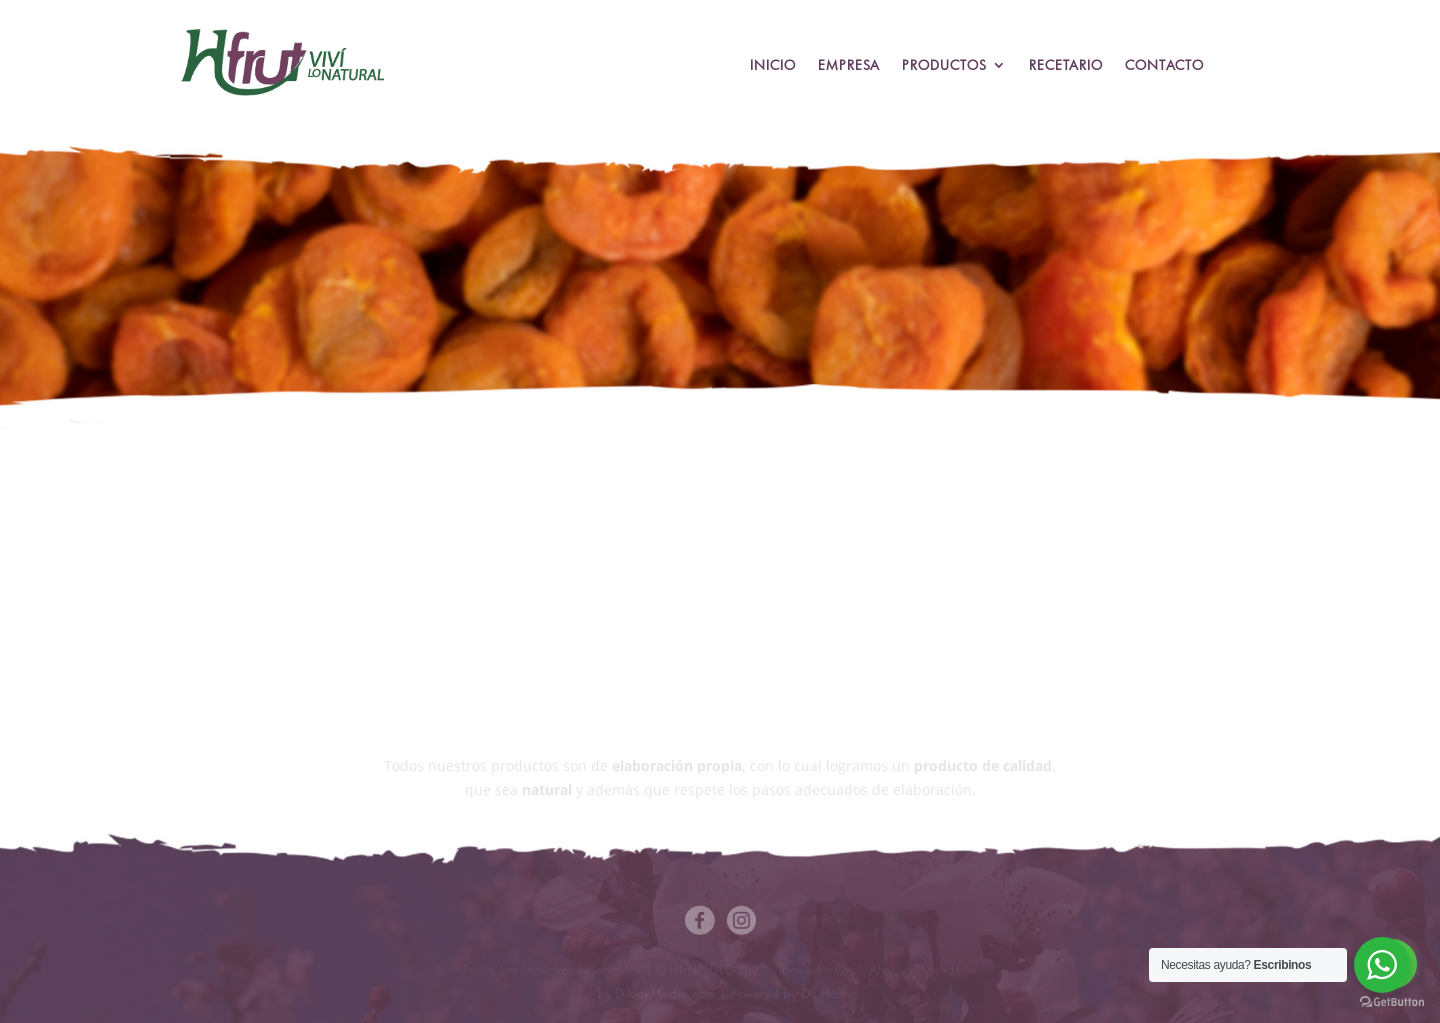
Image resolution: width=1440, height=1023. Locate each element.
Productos (944, 66)
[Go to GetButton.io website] (1392, 1002)
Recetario (1066, 66)
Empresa (849, 66)
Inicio (773, 66)
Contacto (1164, 66)
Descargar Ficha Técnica (845, 562)
